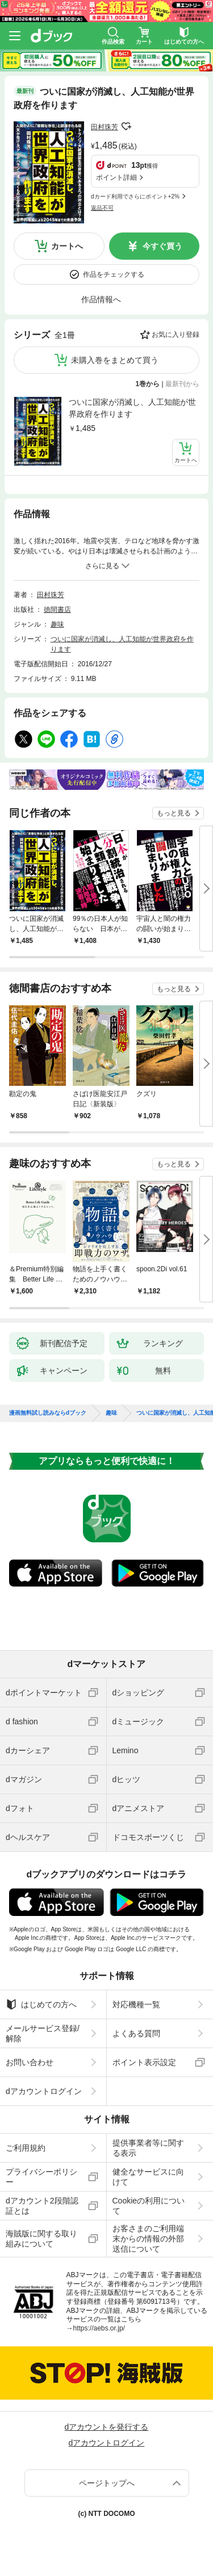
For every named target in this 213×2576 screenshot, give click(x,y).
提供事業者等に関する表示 (148, 2148)
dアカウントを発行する (107, 2426)
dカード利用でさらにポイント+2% (135, 196)
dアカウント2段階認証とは (42, 2205)
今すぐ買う (162, 246)
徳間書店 (57, 610)
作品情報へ (101, 299)
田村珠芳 (104, 127)
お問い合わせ (29, 2062)
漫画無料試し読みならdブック (47, 1413)
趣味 (57, 624)
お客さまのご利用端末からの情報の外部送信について (148, 2238)
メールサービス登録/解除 (43, 2033)
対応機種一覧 (136, 2004)
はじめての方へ (41, 2004)
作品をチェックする (113, 274)
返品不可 (102, 208)
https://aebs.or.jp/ (99, 2328)
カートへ (67, 246)
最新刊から (182, 383)
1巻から (148, 383)
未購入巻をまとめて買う (114, 360)
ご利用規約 (25, 2147)
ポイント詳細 (116, 177)
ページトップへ (107, 2483)
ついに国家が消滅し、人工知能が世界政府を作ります (132, 407)
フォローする (126, 126)
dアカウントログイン (44, 2091)
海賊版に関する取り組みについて (41, 2238)
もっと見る (174, 813)
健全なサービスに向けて (148, 2176)
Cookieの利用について (148, 2205)
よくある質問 (136, 2033)
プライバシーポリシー (41, 2176)
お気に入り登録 (175, 335)
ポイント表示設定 (144, 2062)
